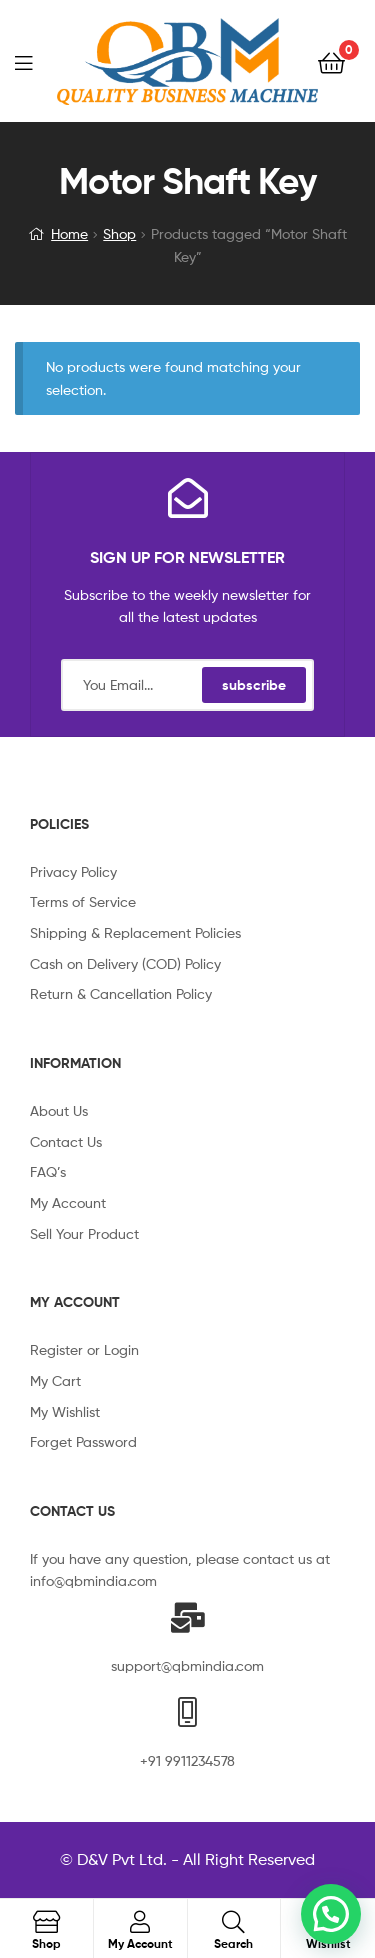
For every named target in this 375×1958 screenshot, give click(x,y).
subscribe (254, 685)
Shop (119, 233)
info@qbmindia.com (93, 1580)
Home (69, 233)
